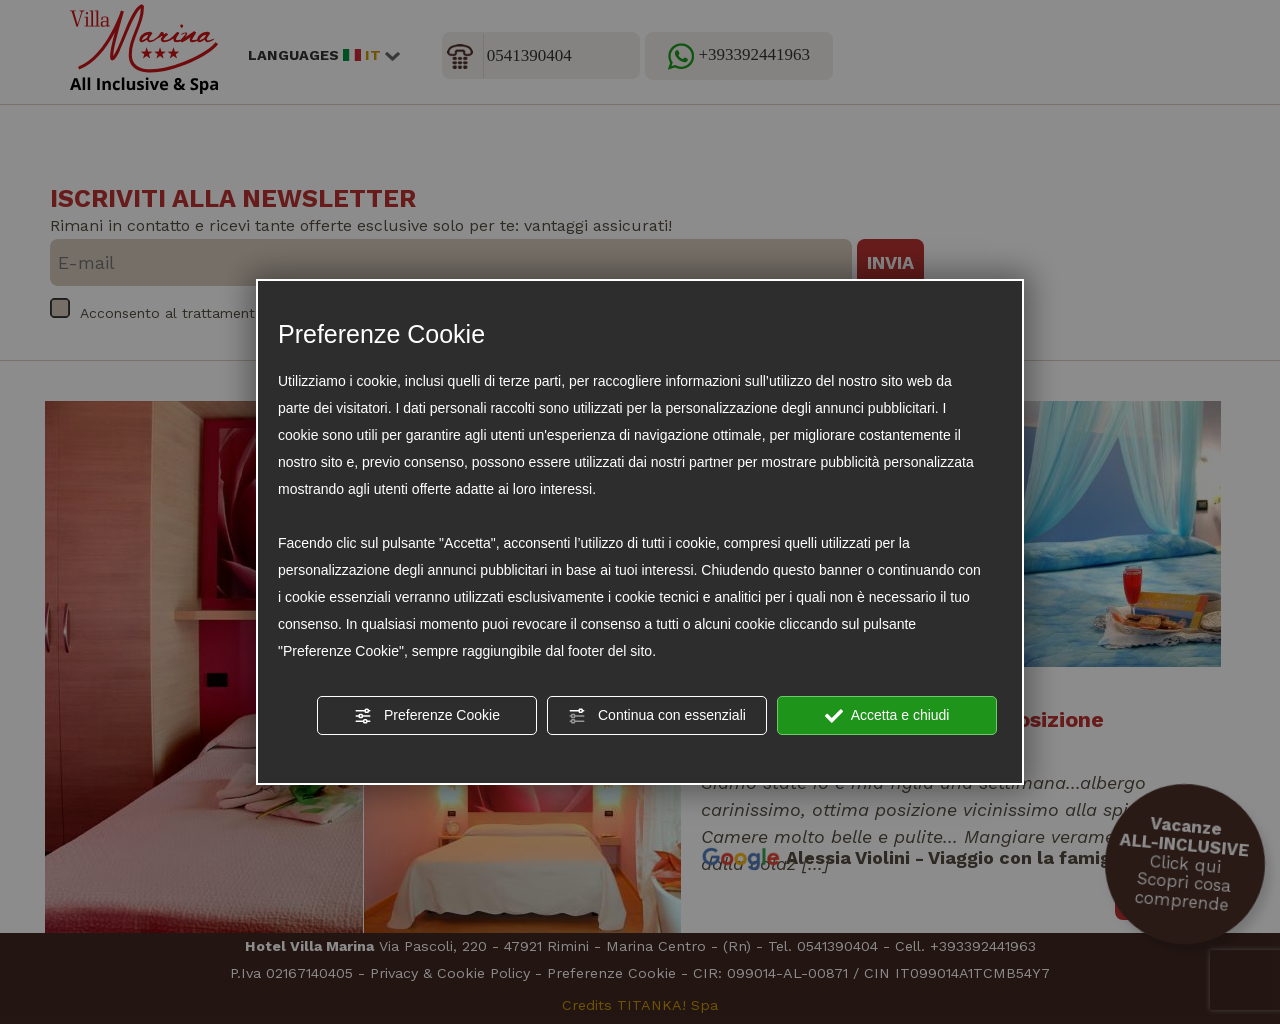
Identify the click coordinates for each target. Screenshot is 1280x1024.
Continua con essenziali (657, 716)
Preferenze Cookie (427, 716)
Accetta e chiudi (887, 716)
